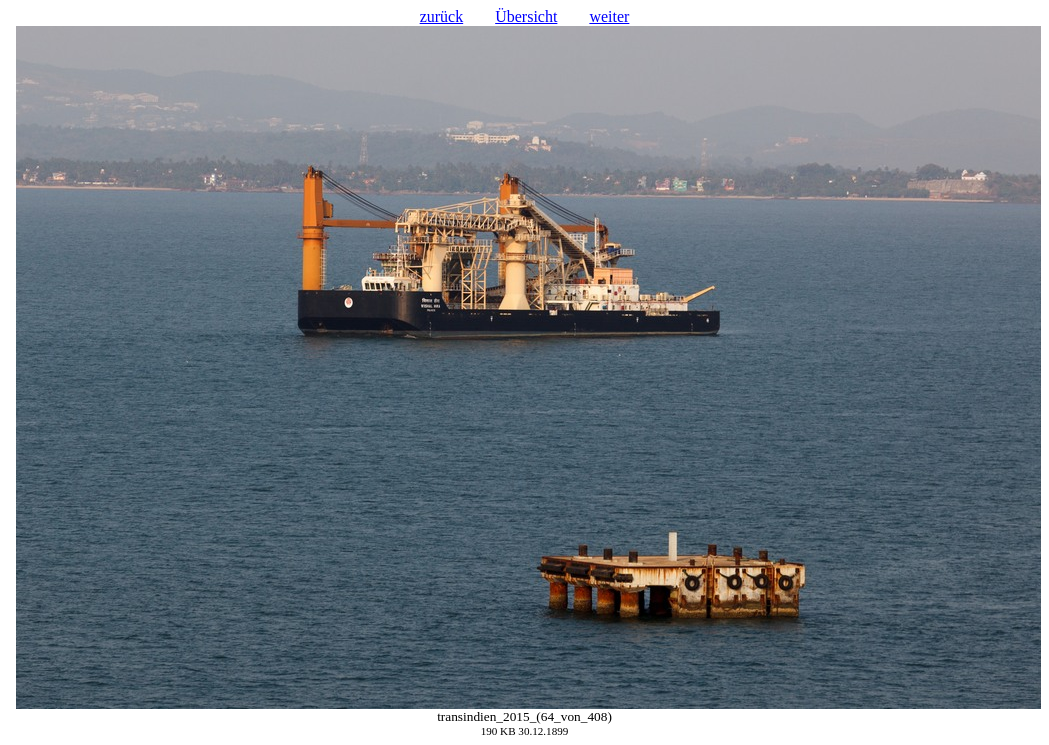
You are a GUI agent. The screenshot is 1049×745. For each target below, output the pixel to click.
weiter (609, 16)
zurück (442, 16)
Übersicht (526, 16)
